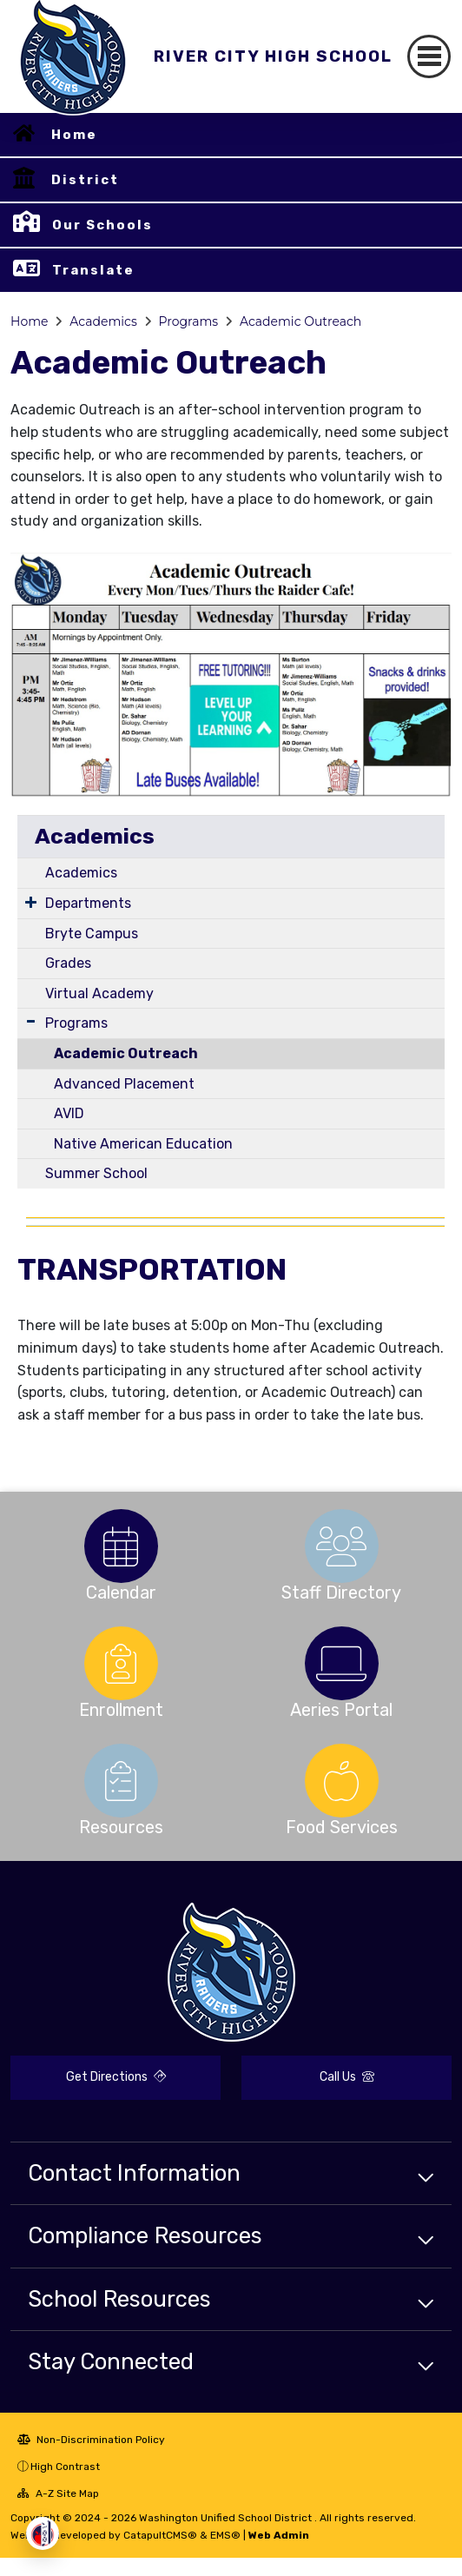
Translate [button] (93, 270)
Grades (68, 963)
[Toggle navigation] (429, 56)
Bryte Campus (91, 933)
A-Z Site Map (58, 2493)
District (85, 180)
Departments (88, 903)
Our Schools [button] (102, 225)
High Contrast (65, 2466)
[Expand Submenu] (31, 902)
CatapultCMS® (160, 2535)
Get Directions (116, 2076)
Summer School (96, 1173)
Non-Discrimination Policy (91, 2440)
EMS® (225, 2535)
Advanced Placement (124, 1084)
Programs (189, 321)
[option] (120, 1546)
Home (74, 134)
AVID (69, 1113)
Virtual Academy (99, 993)
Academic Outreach (300, 321)
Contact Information (134, 2173)
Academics (102, 321)
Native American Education (143, 1144)
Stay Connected (111, 2361)
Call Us (347, 2076)
